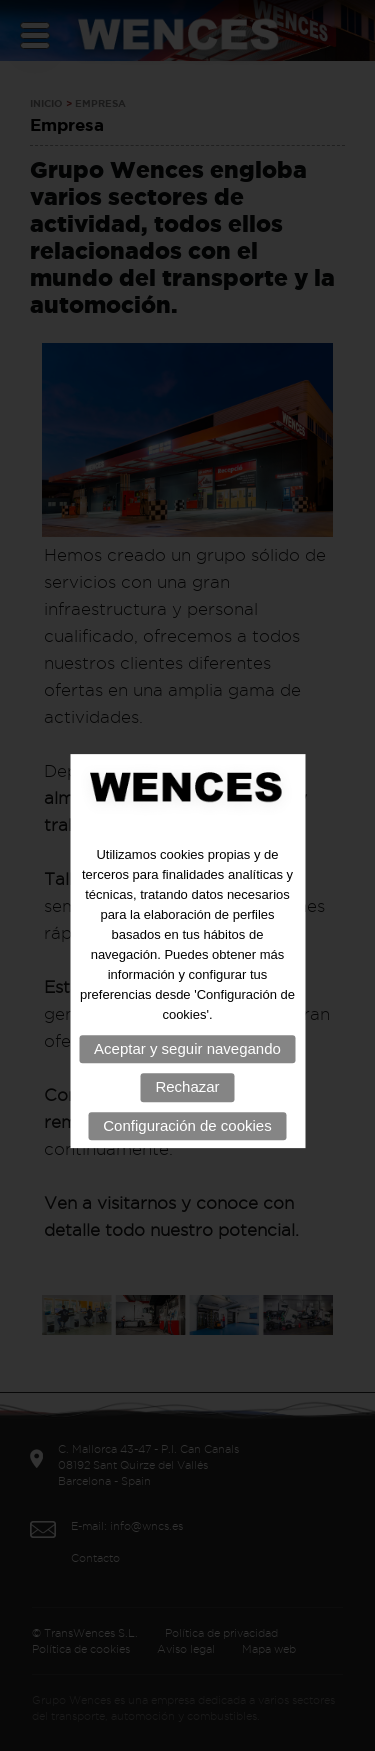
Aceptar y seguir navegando (187, 1068)
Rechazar (187, 1106)
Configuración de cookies (187, 1145)
